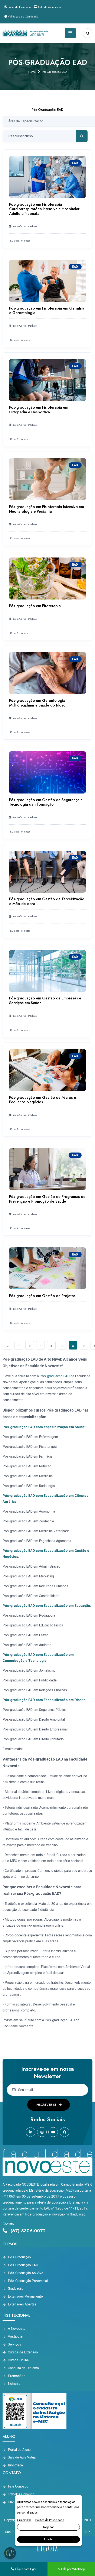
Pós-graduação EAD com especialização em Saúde (44, 1427)
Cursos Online (18, 2360)
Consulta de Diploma (23, 2368)
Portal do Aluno (19, 2449)
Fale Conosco (18, 2486)
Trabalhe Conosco (21, 2494)
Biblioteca (15, 2465)
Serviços (14, 2344)
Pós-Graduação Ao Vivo (25, 2273)
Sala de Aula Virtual (48, 7)
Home (32, 72)
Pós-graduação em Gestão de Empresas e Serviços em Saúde (45, 1000)
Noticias (14, 2384)
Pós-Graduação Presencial (28, 2281)
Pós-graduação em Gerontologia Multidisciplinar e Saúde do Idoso (37, 703)
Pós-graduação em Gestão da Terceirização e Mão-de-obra (46, 901)
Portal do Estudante (17, 7)
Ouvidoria (15, 2502)
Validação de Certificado (21, 16)
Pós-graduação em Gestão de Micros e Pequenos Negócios (42, 1100)
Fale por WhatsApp (71, 2569)
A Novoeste (17, 2329)
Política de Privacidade (49, 2520)
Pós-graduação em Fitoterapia (35, 606)
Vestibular (15, 2337)
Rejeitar (48, 2527)
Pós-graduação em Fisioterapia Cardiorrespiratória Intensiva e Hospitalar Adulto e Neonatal (44, 209)
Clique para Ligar (23, 2569)
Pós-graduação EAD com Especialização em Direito (44, 1700)
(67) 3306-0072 (24, 2230)
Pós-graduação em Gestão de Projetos (42, 1296)
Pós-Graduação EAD (23, 2265)
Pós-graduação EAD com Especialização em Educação (46, 1606)
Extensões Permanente (25, 2296)
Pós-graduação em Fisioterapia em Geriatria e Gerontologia (46, 311)
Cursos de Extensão (23, 2352)
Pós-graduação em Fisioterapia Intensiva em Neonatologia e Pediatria (46, 509)
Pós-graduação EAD (55, 1376)
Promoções (16, 2376)
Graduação (15, 2289)
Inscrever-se (49, 2105)
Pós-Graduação (19, 2257)
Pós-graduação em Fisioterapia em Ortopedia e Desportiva (38, 410)
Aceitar (48, 2539)
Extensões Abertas (22, 2304)
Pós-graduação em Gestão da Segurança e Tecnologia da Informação (46, 802)
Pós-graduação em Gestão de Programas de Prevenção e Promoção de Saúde (47, 1199)
